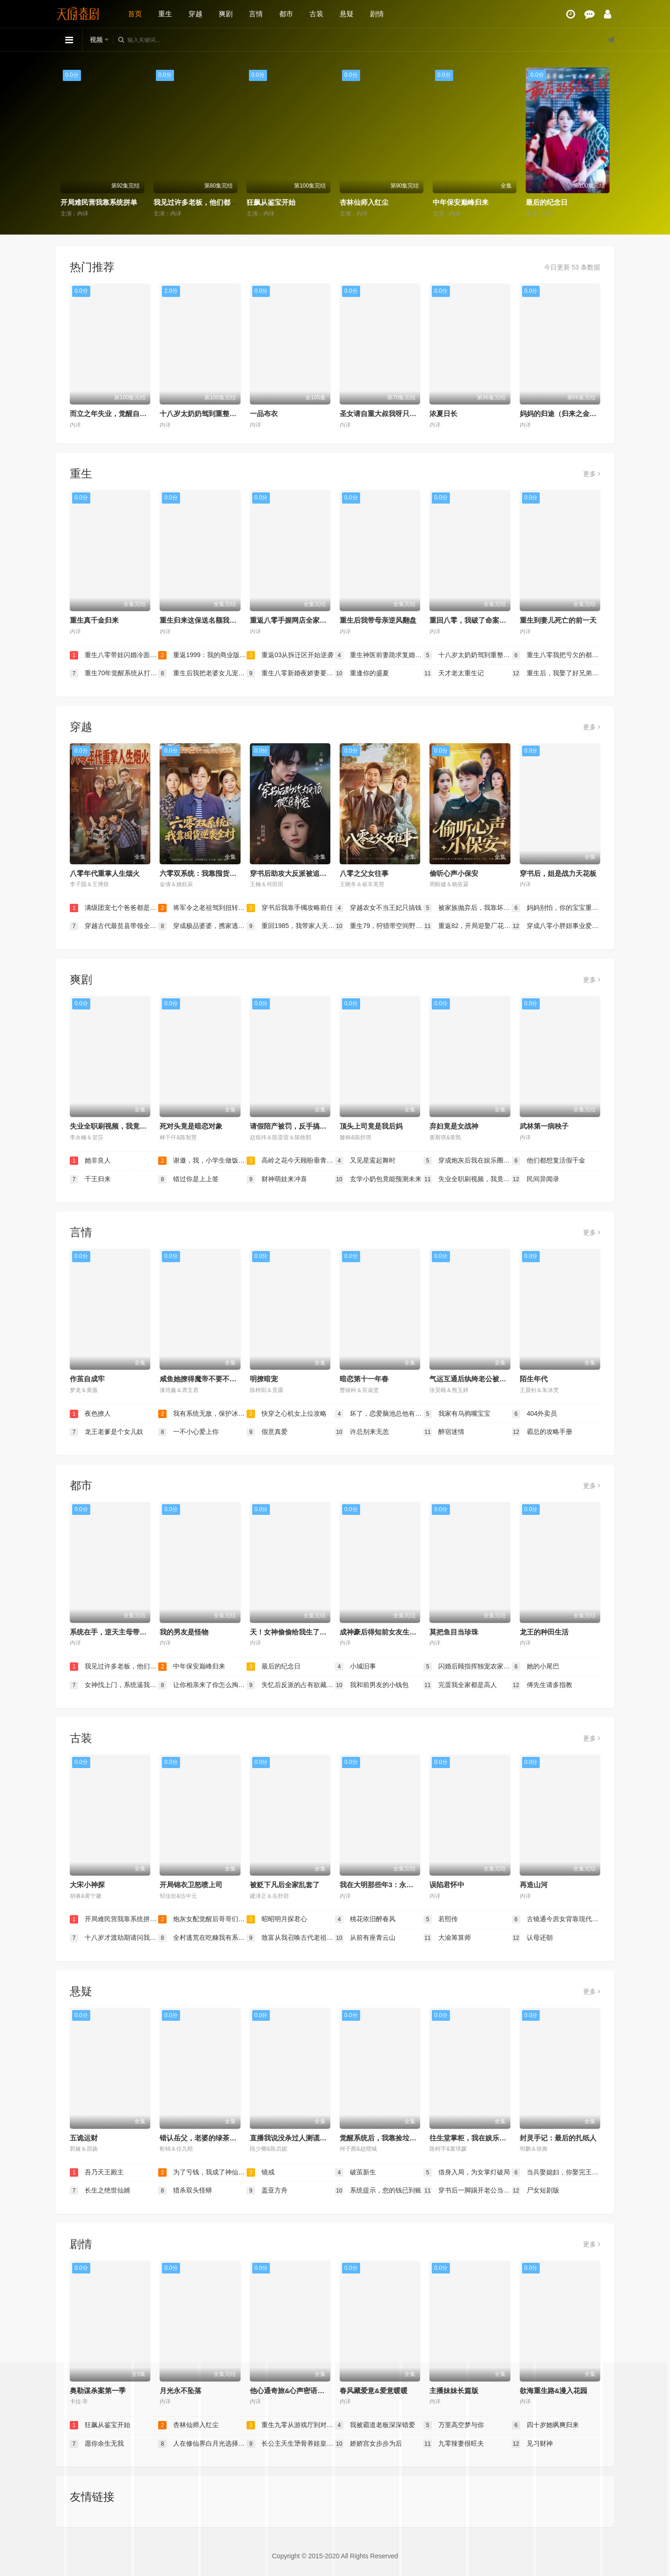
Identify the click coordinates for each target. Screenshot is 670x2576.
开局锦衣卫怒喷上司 (191, 1885)
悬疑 (347, 14)
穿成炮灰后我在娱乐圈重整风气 (467, 1161)
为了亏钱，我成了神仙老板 (202, 2172)
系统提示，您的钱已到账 (378, 2190)
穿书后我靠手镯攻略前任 (290, 908)
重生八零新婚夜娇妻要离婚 (291, 673)
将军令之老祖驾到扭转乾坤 (202, 908)
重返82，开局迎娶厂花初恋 (467, 926)
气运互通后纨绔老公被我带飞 (474, 1379)
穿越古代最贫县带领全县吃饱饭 (114, 926)
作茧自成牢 (87, 1379)
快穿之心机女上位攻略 (287, 1414)
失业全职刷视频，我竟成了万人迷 (122, 1126)
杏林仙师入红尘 (364, 202)
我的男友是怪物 (184, 1632)
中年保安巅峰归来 (461, 202)
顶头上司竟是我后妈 (371, 1126)
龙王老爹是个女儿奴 (106, 1432)
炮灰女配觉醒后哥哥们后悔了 (202, 1919)
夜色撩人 (90, 1414)
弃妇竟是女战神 (453, 1126)
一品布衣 (264, 413)
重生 (165, 14)
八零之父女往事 (364, 873)
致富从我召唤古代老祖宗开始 (291, 1938)
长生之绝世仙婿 (100, 2190)
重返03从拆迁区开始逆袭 (290, 655)
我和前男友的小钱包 (372, 1685)
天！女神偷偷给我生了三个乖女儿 (302, 1632)
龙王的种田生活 (544, 1632)
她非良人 (90, 1161)
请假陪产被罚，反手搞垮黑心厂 (299, 1126)
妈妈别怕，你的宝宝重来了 (556, 908)
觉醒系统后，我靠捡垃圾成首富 (388, 2138)
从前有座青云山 (365, 1938)
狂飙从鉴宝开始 (271, 202)
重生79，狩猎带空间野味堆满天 (379, 926)
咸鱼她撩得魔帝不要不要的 (201, 1379)
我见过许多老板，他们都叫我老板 (206, 202)
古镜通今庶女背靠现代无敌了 (556, 1919)
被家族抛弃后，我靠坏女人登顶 (467, 908)
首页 (135, 14)
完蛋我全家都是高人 (460, 1685)
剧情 (377, 14)
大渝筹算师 (447, 1938)
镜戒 (261, 2172)
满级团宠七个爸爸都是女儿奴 (114, 908)
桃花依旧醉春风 (365, 1919)
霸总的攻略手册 (542, 1432)
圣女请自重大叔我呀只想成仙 (385, 413)
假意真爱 (267, 1432)
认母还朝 (532, 1938)
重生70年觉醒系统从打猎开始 (114, 673)
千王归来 (90, 1179)
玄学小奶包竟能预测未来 (378, 1179)
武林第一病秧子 (544, 1126)
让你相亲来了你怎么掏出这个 (202, 1685)
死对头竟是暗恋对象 (191, 1126)
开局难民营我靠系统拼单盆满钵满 (112, 202)
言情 (256, 14)
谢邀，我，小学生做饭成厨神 (202, 1161)
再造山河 (534, 1885)
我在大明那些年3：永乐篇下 (383, 1885)
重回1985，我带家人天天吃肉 (291, 926)
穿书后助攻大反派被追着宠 (292, 873)
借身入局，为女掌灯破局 (466, 2172)
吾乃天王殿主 (97, 2172)
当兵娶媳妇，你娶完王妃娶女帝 (556, 2172)
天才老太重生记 (453, 673)
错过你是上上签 (188, 1179)
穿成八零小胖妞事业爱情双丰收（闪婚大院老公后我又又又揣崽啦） (556, 926)
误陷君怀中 (446, 1885)
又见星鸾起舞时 (365, 1161)
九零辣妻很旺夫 (453, 2444)
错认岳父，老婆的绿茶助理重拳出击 (215, 2138)
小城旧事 (355, 1666)
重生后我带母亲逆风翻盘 (378, 620)
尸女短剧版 (535, 2190)
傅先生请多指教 (542, 1685)
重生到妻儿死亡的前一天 (558, 620)
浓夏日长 (443, 413)
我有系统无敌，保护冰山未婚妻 (202, 1414)
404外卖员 (534, 1414)
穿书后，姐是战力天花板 (558, 873)
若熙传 (440, 1919)
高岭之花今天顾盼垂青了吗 (291, 1161)
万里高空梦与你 (453, 2425)
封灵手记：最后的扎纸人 (558, 2138)
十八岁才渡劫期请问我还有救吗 (114, 1938)
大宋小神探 (87, 1885)
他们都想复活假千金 (548, 1161)
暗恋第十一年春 (364, 1379)
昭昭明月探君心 (277, 1919)
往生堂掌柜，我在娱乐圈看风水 (478, 2138)
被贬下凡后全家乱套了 (285, 1885)
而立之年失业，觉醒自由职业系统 (122, 413)
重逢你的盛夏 (362, 673)
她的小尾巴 (535, 1666)
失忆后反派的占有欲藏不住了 (291, 1685)
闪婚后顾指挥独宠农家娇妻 (467, 1666)
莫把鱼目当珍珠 (453, 1632)
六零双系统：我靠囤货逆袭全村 (208, 873)
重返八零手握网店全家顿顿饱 (295, 620)
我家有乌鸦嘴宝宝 (456, 1414)
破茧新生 (355, 2172)
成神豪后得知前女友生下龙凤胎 (388, 1632)
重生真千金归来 (94, 620)
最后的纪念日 (547, 202)
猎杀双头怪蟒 (185, 2190)
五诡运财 (84, 2138)
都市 (286, 14)
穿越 (195, 14)
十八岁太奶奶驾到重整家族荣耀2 (210, 413)
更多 (591, 474)
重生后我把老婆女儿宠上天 (202, 673)
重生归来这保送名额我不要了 (205, 620)
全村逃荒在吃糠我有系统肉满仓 (202, 1938)
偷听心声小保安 (453, 873)
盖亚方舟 (267, 2190)
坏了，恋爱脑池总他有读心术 (379, 1414)
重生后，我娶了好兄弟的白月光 (556, 673)
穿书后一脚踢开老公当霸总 (467, 2190)
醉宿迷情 (443, 1432)
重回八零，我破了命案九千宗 (474, 620)
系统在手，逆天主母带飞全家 (115, 1632)
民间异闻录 (535, 1179)
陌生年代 (534, 1379)
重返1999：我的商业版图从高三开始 (202, 655)
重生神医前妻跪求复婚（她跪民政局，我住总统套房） (379, 655)
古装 (316, 14)
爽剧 (226, 14)
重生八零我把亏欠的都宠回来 (556, 655)
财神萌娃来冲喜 (277, 1179)
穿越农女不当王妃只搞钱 (378, 908)
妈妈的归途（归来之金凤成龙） (568, 413)
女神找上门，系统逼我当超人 (114, 1685)
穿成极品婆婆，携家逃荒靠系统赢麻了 (202, 926)
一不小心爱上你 (188, 1432)
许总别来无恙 (362, 1432)
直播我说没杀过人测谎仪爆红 (295, 2138)
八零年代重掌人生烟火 (105, 873)
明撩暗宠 (264, 1379)
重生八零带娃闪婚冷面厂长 (114, 655)
